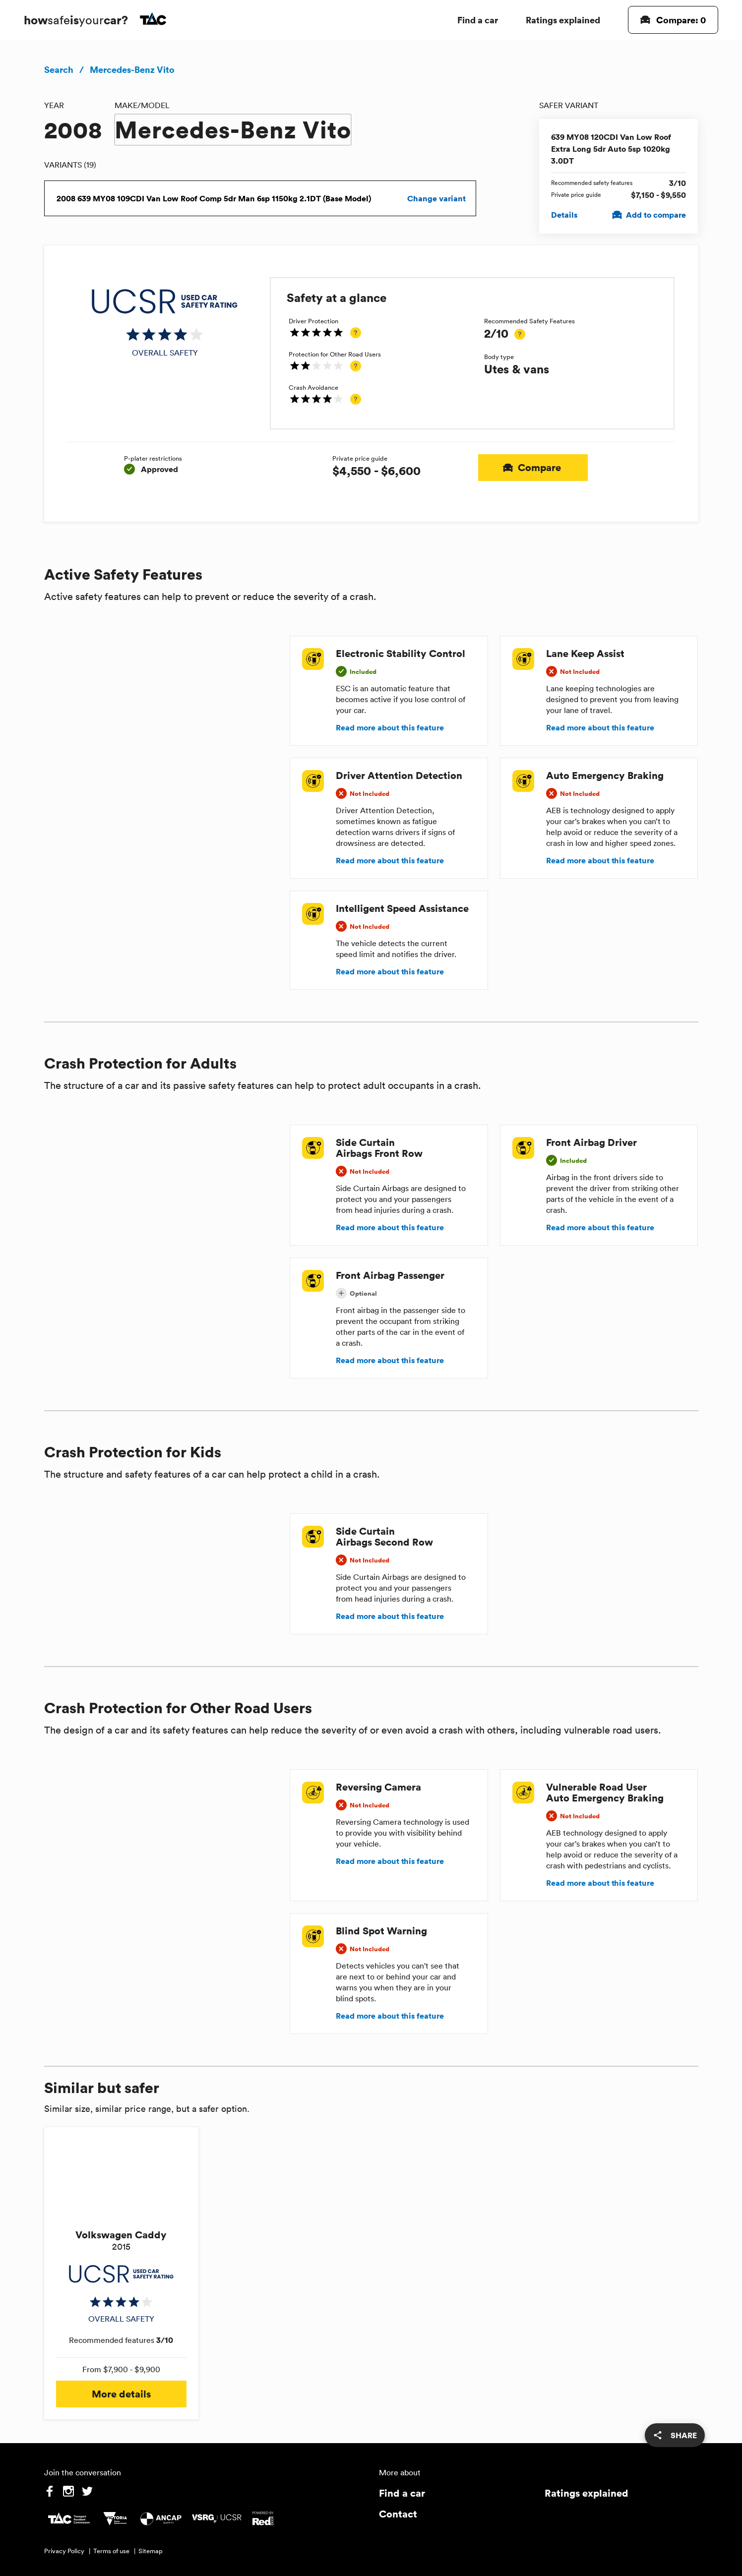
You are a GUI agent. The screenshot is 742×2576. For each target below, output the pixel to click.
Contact (398, 2513)
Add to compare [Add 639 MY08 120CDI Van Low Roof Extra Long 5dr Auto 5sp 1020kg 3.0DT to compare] (650, 215)
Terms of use (111, 2551)
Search (58, 69)
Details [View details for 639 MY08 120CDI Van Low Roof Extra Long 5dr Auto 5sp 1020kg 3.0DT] (564, 214)
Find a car (477, 19)
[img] (165, 323)
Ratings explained (563, 19)
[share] (675, 2435)
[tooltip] (355, 332)
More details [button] (121, 2394)
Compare (533, 467)
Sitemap (150, 2551)
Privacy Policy (64, 2551)
